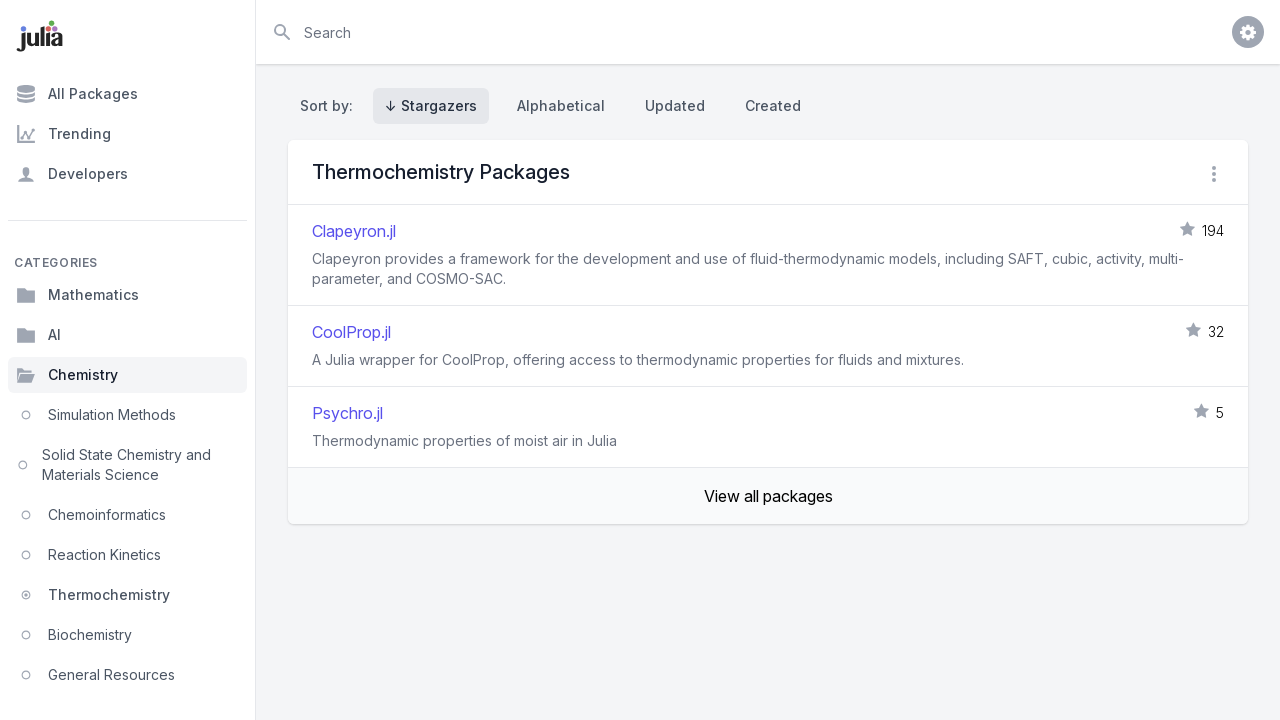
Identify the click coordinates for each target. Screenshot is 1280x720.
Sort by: (330, 105)
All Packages (77, 94)
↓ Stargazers (431, 105)
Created (773, 105)
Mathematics (77, 295)
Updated (675, 105)
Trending (63, 134)
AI (38, 335)
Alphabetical (561, 105)
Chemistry (67, 375)
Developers (72, 174)
